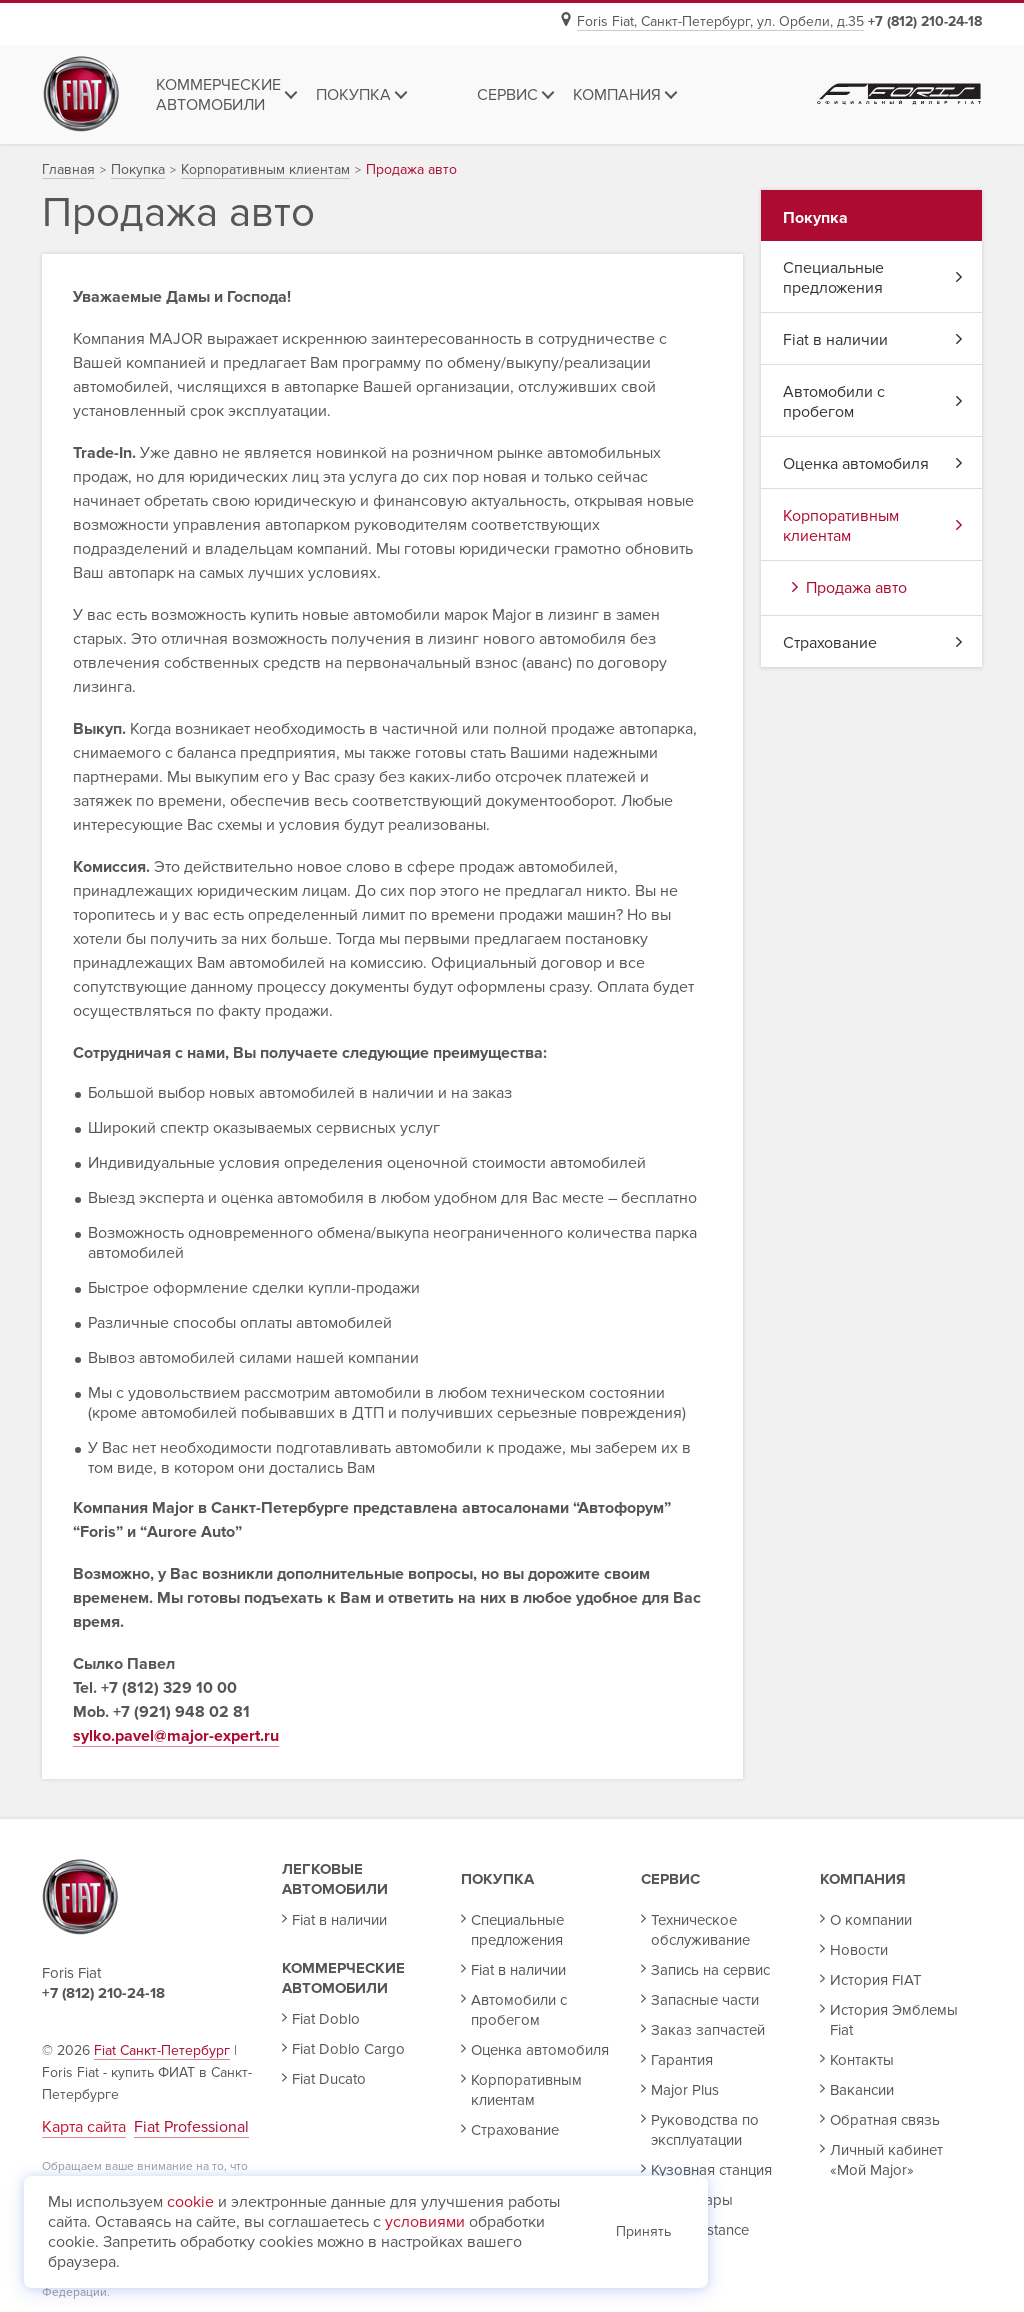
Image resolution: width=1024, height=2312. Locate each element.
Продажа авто (849, 588)
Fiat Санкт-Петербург (162, 2050)
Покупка (497, 1879)
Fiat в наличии (873, 340)
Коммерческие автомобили (343, 1978)
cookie (190, 2202)
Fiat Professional (191, 2127)
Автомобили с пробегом (873, 402)
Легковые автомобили (335, 1879)
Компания (863, 1879)
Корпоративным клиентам (873, 526)
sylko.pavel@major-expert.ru (176, 1736)
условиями (425, 2222)
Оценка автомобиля (873, 464)
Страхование (873, 643)
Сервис (670, 1879)
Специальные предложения (873, 278)
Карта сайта (84, 2127)
